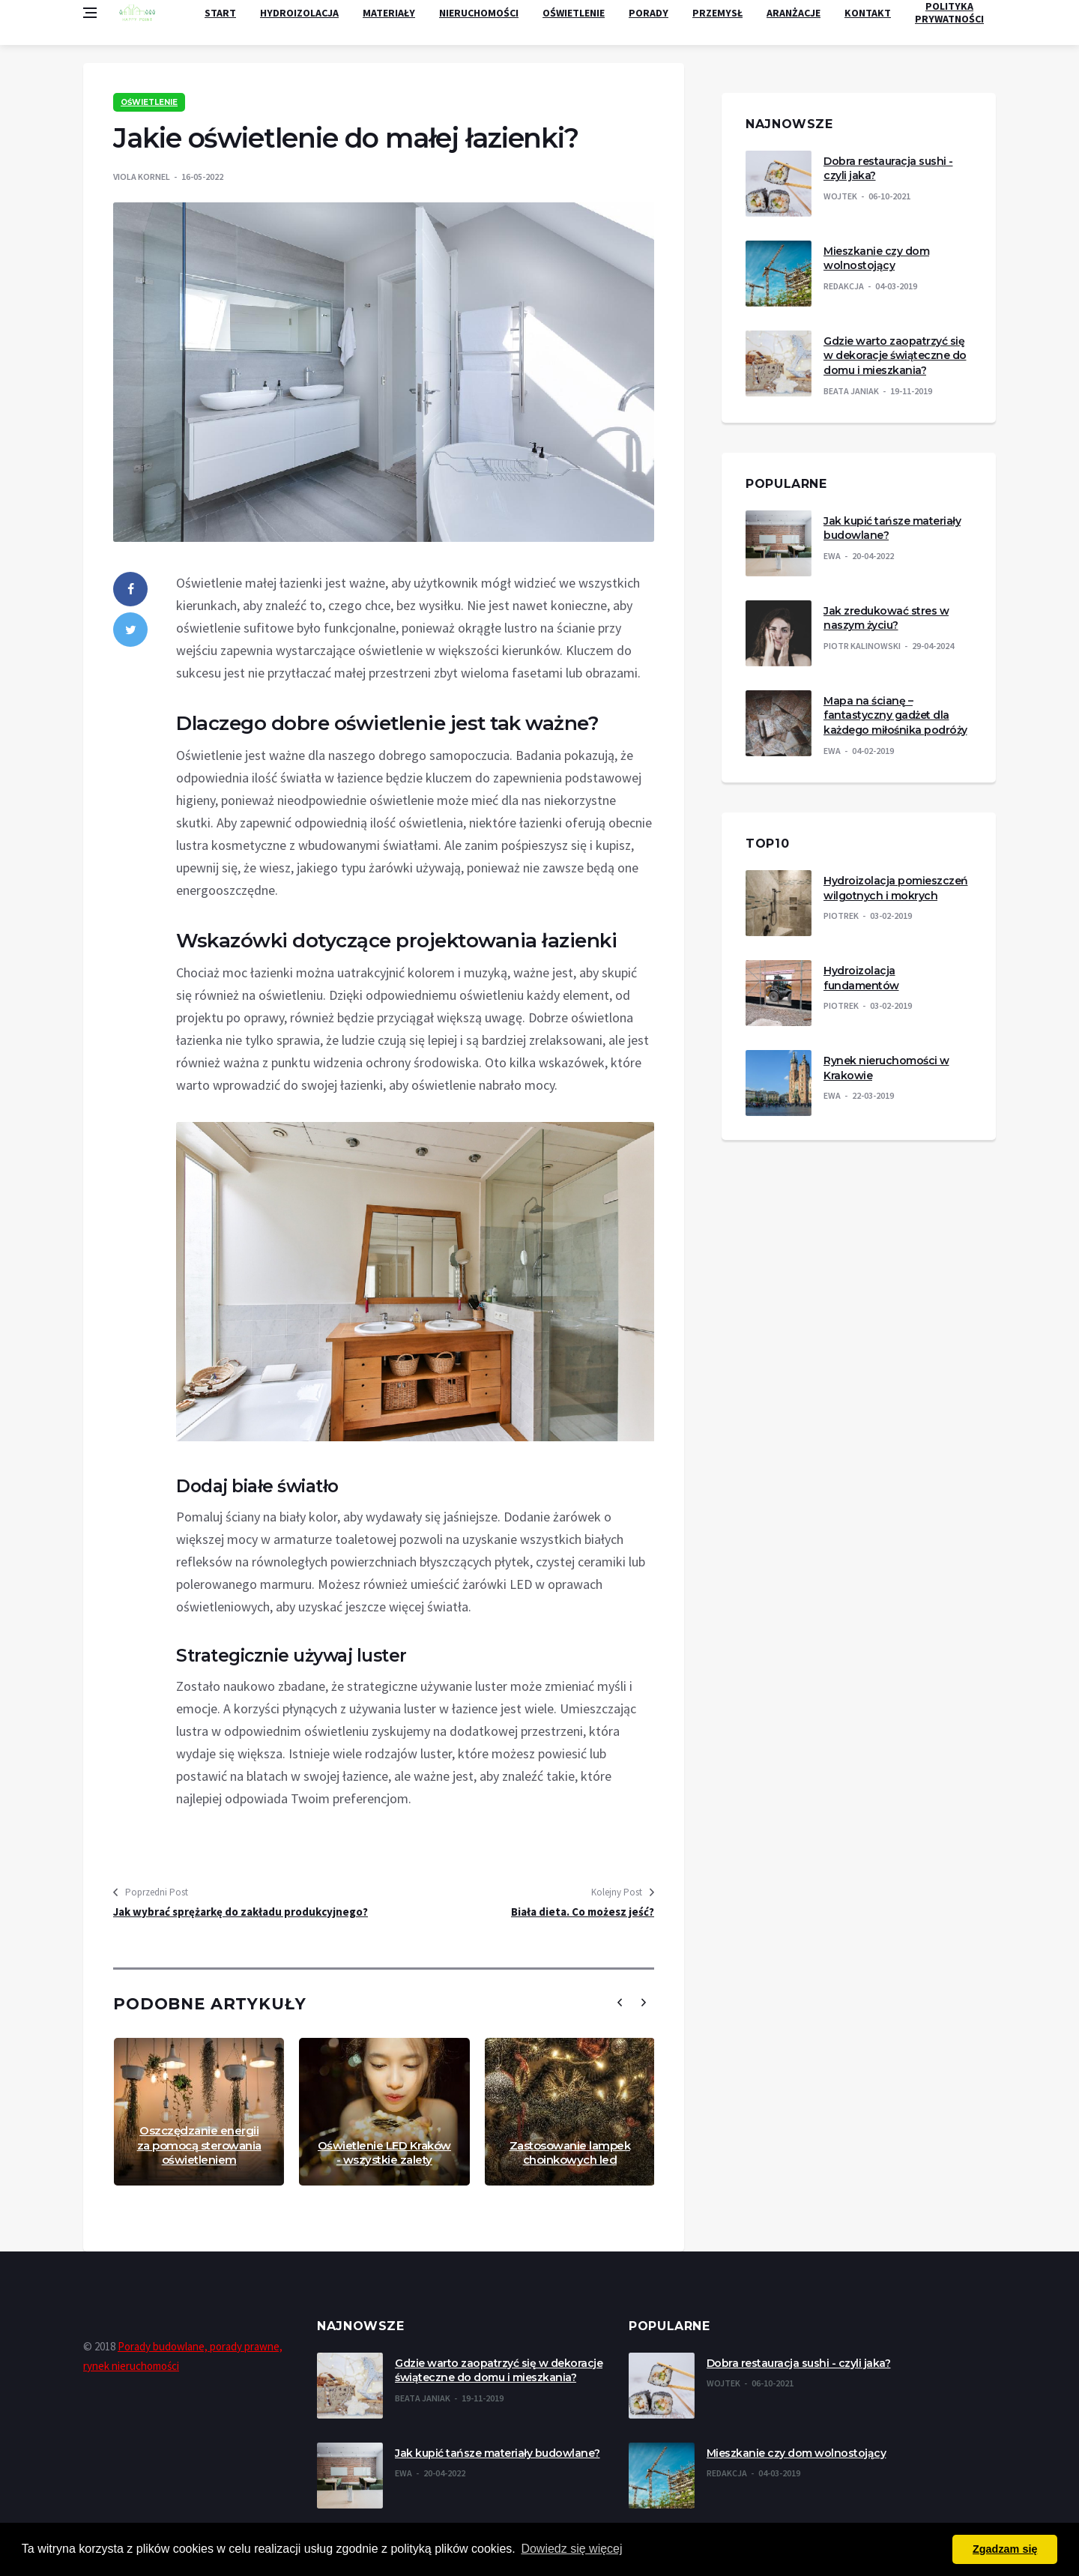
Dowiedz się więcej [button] (571, 2548)
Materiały (389, 13)
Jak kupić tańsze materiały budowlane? (497, 2453)
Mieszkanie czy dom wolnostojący (876, 258)
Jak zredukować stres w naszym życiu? (886, 618)
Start (220, 13)
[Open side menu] (90, 12)
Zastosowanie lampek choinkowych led (570, 2153)
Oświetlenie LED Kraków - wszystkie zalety (384, 2153)
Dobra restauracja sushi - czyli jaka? (799, 2363)
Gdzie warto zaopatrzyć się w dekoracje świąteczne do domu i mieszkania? (895, 355)
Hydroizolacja (299, 13)
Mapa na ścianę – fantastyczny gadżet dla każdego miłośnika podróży (895, 715)
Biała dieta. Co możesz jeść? (582, 1911)
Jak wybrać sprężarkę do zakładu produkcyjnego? (240, 1911)
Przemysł (717, 13)
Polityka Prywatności (949, 12)
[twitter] (130, 629)
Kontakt (867, 13)
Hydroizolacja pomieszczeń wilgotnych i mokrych (895, 888)
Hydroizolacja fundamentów (861, 978)
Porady (648, 13)
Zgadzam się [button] (1005, 2549)
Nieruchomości (479, 13)
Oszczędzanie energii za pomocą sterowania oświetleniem (199, 2145)
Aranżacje (793, 13)
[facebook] (130, 589)
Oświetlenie (573, 13)
